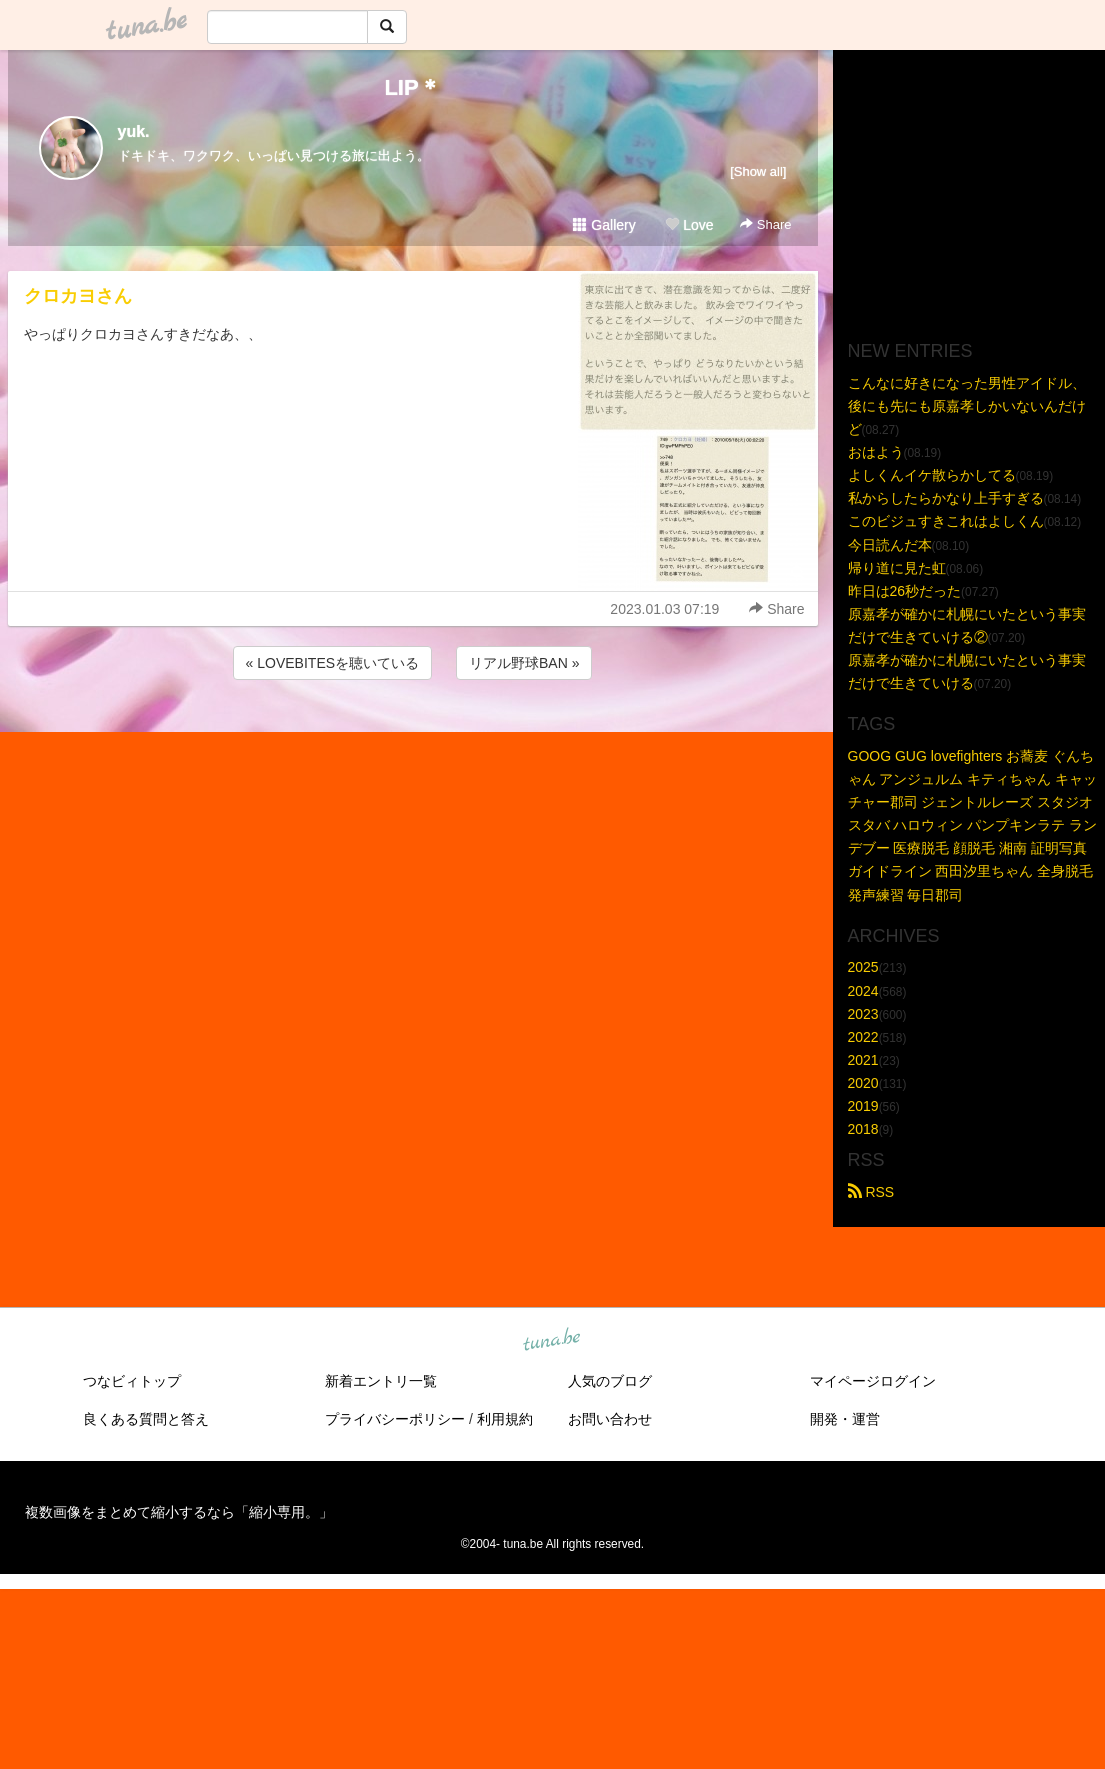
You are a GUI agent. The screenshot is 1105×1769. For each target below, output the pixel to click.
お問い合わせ (610, 1419)
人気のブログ (610, 1381)
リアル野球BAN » (524, 663)
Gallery (604, 225)
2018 (863, 1129)
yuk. (134, 131)
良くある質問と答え (146, 1419)
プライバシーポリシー (395, 1419)
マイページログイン (873, 1381)
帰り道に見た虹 (897, 568)
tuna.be (552, 1341)
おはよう (876, 452)
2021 (863, 1060)
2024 (863, 991)
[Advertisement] (413, 738)
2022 (863, 1037)
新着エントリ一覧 (381, 1381)
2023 (863, 1014)
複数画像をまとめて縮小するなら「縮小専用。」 (179, 1512)
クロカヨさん (78, 296)
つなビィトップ (132, 1381)
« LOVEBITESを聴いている (332, 663)
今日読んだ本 (890, 545)
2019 (863, 1106)
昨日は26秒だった (905, 591)
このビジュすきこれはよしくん (946, 521)
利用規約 (505, 1419)
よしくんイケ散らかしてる (932, 475)
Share (765, 224)
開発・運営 (845, 1419)
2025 (863, 967)
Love (689, 225)
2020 (863, 1083)
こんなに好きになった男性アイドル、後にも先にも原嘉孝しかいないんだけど (967, 406)
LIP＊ (412, 87)
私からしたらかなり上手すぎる (946, 498)
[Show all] (758, 171)
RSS (871, 1192)
